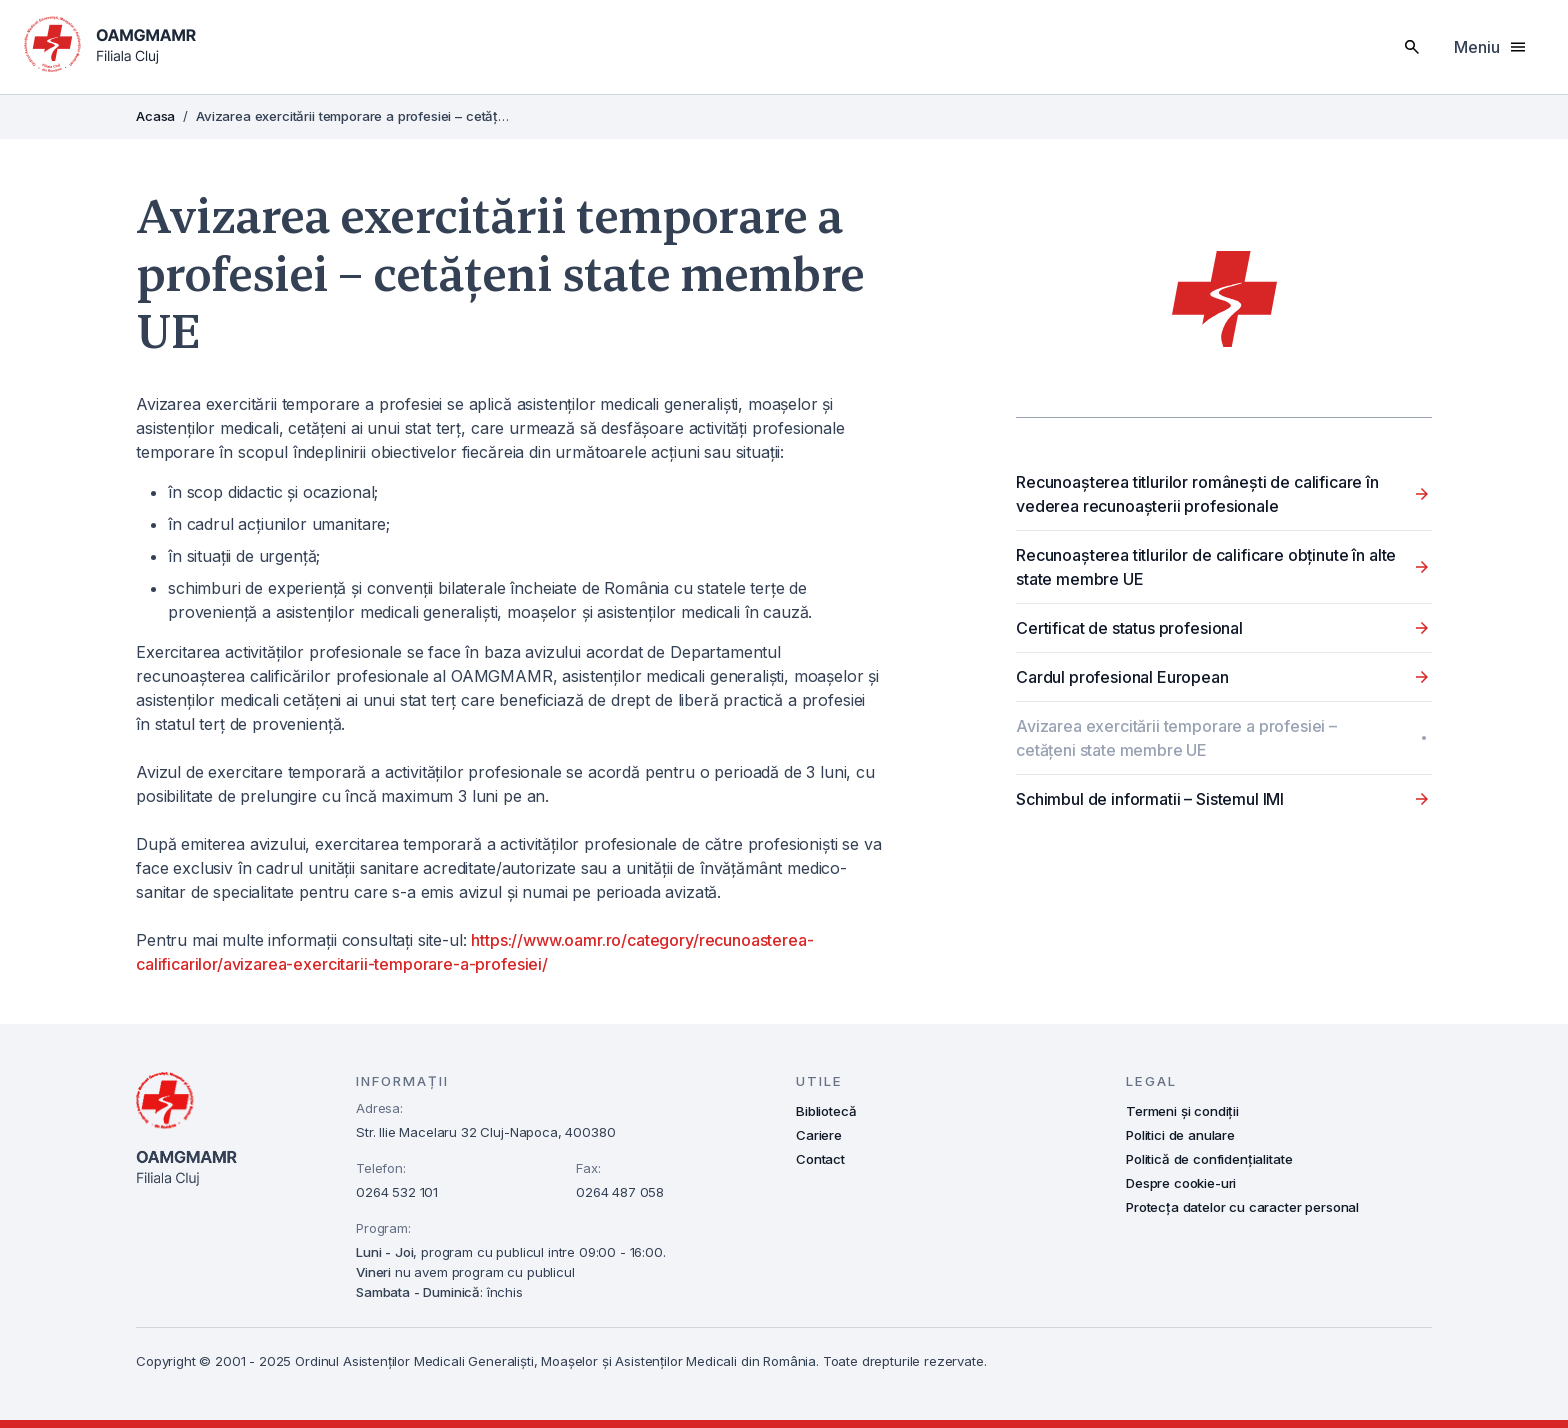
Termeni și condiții (1182, 1111)
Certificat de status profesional (1129, 628)
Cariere (819, 1135)
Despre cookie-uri (1181, 1183)
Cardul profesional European (1122, 677)
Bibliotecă (826, 1111)
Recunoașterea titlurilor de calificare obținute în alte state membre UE (1206, 567)
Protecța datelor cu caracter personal (1242, 1207)
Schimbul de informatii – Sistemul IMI (1150, 799)
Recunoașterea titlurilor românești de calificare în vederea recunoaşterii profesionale (1197, 494)
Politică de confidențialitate (1209, 1159)
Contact (820, 1159)
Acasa (155, 116)
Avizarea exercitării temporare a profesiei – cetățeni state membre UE (1176, 738)
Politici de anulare (1180, 1135)
